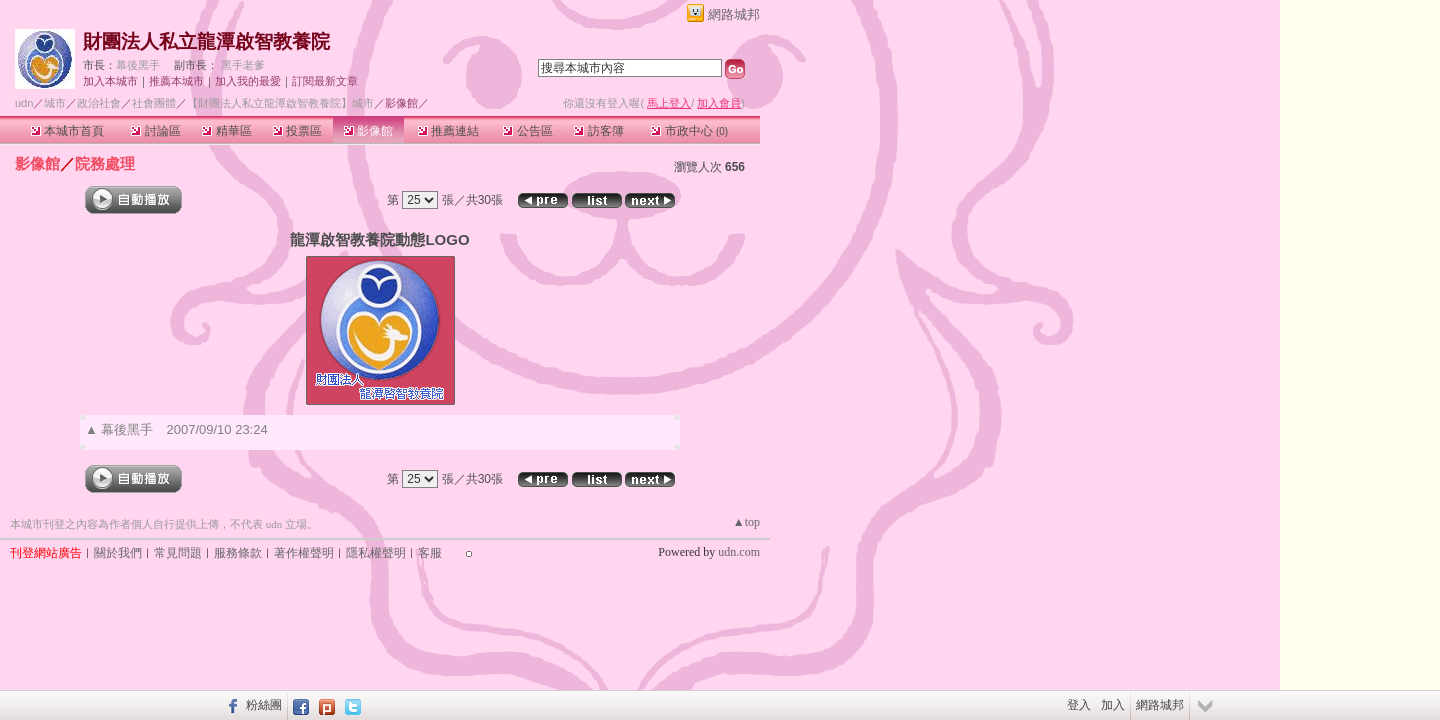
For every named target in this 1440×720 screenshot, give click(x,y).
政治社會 (99, 103)
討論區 (155, 131)
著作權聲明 (304, 553)
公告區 (527, 131)
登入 (1079, 705)
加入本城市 (110, 81)
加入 (1113, 705)
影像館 (368, 131)
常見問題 (178, 553)
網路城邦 (734, 14)
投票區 (297, 131)
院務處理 (105, 163)
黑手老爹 (243, 65)
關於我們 (118, 553)
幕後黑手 (138, 65)
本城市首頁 (67, 131)
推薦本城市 (176, 81)
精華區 (226, 131)
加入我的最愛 (248, 81)
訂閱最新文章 (325, 81)
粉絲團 (264, 705)
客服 (430, 553)
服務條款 (238, 553)
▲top (746, 522)
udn (24, 103)
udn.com (739, 552)
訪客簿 (598, 131)
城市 (55, 103)
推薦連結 (448, 131)
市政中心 (689, 131)
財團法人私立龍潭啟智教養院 (206, 41)
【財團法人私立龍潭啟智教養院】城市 (280, 103)
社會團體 (154, 103)
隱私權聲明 (376, 553)
